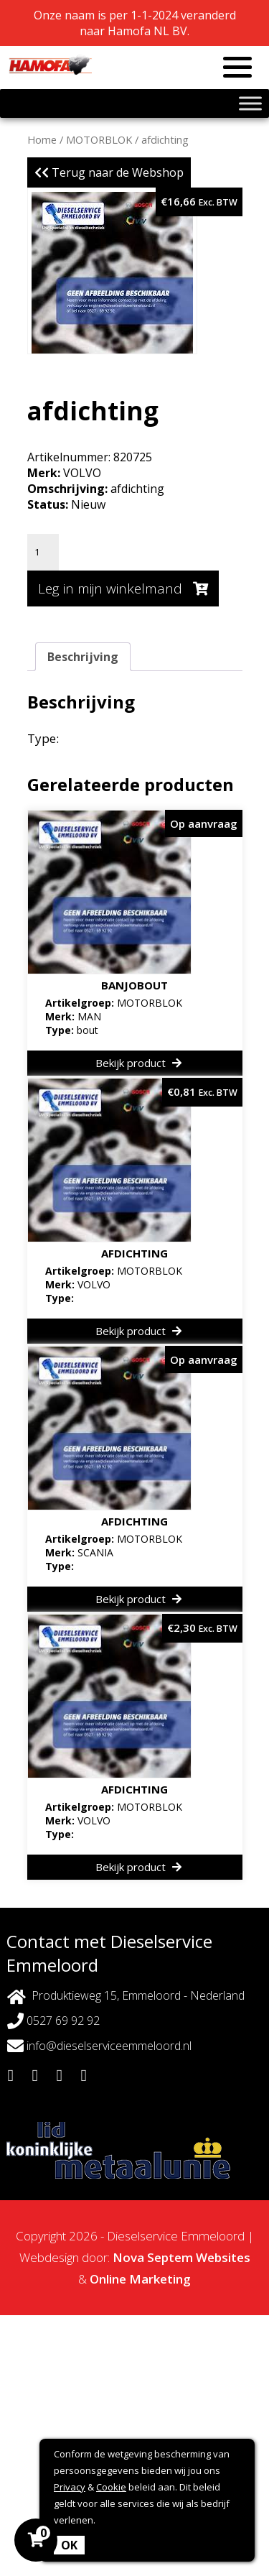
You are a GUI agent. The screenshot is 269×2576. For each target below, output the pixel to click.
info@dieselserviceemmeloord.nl (99, 2046)
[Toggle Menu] (250, 103)
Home (42, 139)
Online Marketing (140, 2279)
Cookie (111, 2486)
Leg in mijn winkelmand (123, 588)
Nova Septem (153, 2257)
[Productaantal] (43, 552)
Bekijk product (138, 1063)
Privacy (69, 2486)
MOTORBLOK (99, 139)
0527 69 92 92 (53, 2021)
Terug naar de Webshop (109, 172)
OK (69, 2545)
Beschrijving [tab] (82, 657)
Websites (223, 2257)
